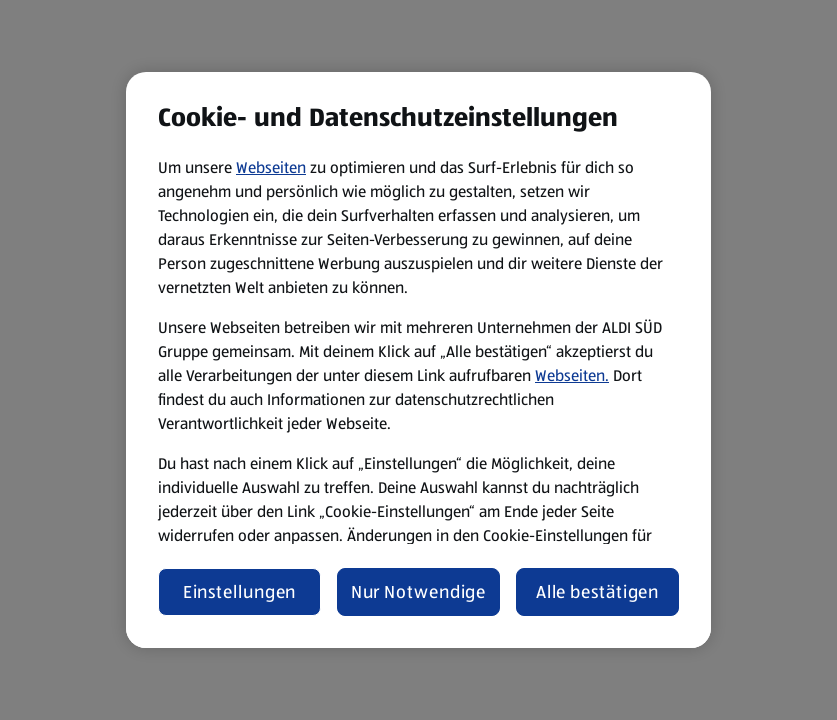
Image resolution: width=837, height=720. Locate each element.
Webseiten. (572, 375)
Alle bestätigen (598, 592)
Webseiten (271, 167)
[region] (418, 360)
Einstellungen (240, 592)
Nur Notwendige (419, 592)
